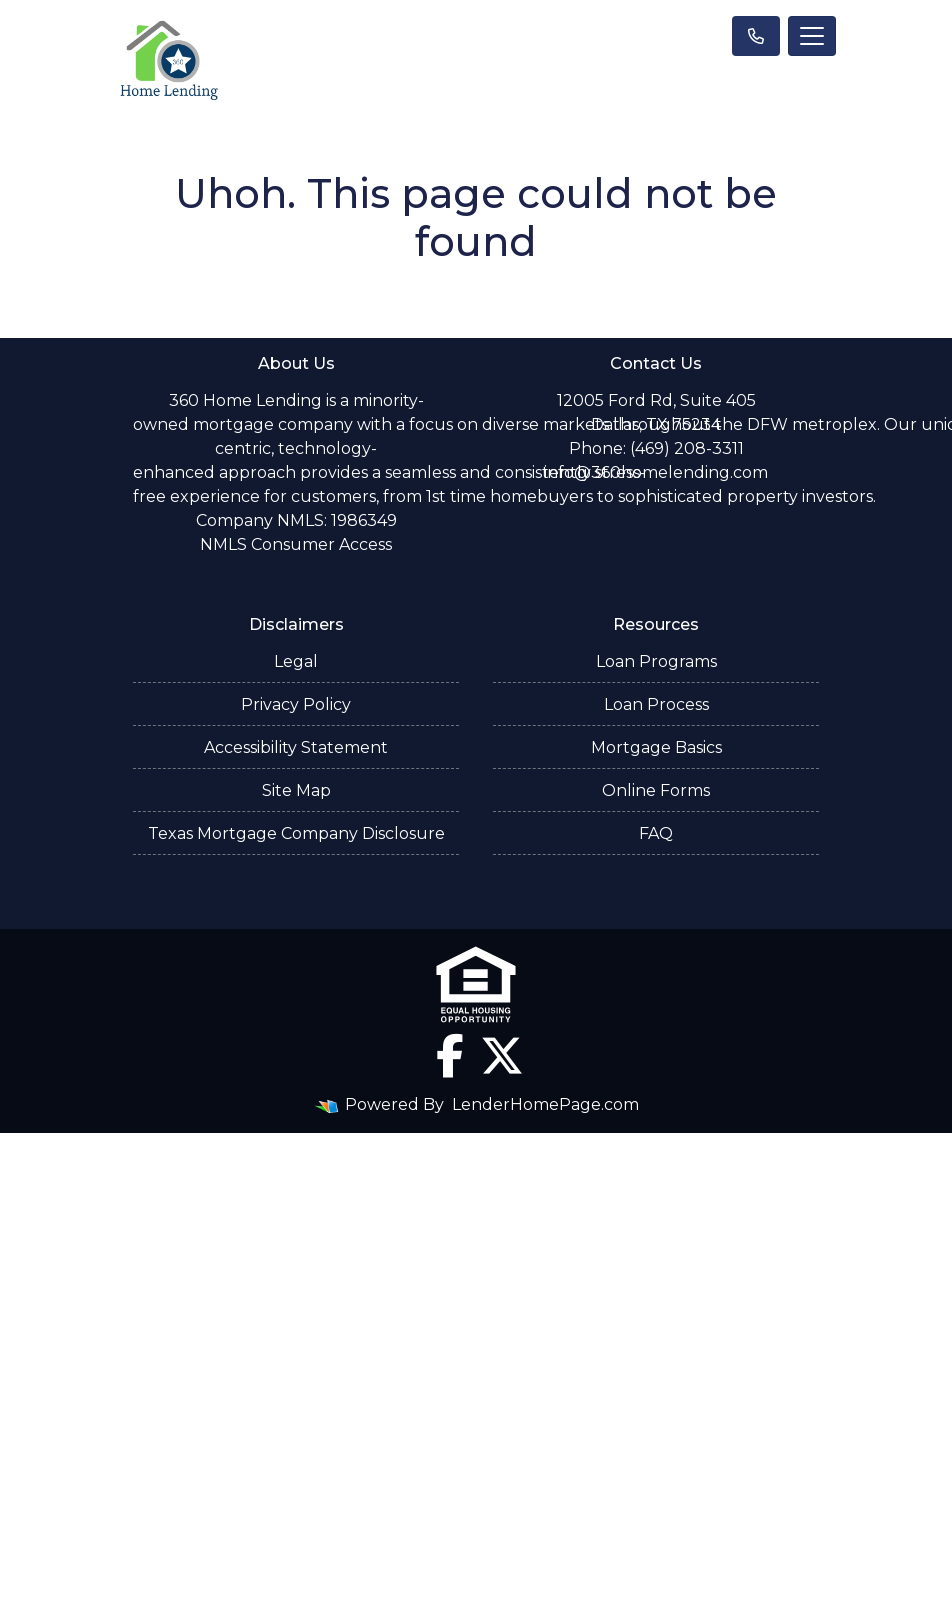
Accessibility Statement (296, 747)
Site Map (296, 790)
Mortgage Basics (656, 747)
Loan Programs (656, 661)
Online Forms (656, 790)
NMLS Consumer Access (296, 544)
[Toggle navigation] (812, 36)
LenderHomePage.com (545, 1104)
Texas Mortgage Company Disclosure (296, 833)
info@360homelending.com (656, 472)
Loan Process (656, 704)
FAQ (656, 833)
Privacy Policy (296, 704)
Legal (296, 661)
